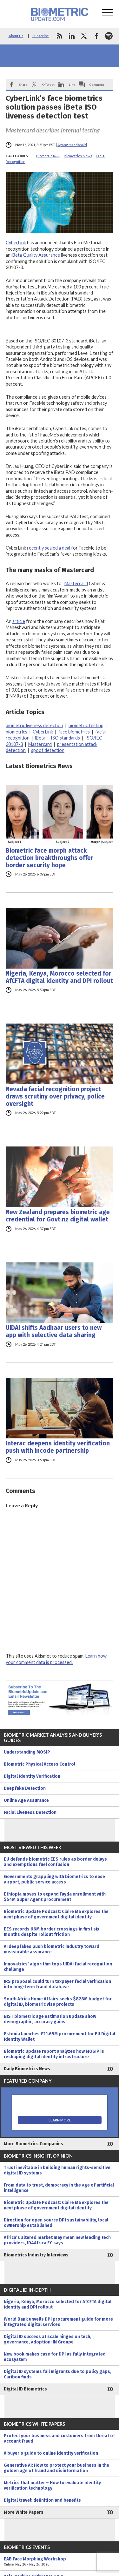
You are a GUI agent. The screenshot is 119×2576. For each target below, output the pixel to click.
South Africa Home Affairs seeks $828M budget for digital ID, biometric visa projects (58, 2001)
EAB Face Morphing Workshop (59, 2561)
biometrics (16, 731)
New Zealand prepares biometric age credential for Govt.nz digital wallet (58, 1215)
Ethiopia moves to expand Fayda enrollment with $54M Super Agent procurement (55, 1896)
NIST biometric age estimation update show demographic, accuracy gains (50, 2019)
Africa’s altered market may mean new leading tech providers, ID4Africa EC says (57, 2240)
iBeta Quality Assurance (35, 255)
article (18, 621)
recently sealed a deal (48, 548)
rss (59, 36)
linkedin (71, 36)
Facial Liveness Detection (30, 1812)
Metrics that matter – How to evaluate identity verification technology (52, 2485)
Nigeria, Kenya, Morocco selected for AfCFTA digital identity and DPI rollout (59, 977)
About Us (16, 36)
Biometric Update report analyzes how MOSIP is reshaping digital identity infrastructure (54, 2054)
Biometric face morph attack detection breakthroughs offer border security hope (49, 858)
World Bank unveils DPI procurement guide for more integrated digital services (58, 2321)
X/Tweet (48, 84)
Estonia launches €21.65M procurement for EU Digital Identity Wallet (59, 2036)
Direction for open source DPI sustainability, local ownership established (56, 2222)
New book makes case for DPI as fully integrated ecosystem (55, 2356)
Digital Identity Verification (32, 1776)
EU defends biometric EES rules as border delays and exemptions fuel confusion (55, 1861)
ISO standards (65, 737)
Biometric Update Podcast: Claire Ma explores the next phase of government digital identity (56, 1914)
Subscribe (40, 36)
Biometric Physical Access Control (39, 1764)
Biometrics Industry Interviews (36, 2255)
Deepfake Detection (25, 1788)
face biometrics (74, 731)
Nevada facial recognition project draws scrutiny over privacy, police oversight (55, 1096)
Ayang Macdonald (72, 145)
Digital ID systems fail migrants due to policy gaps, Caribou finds (57, 2374)
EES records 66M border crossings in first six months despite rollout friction (51, 1931)
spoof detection (47, 750)
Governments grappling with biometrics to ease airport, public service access (54, 1879)
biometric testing (86, 725)
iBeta (40, 737)
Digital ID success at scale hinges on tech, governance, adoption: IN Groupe (47, 2339)
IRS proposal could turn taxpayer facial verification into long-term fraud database (57, 1984)
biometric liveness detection (34, 725)
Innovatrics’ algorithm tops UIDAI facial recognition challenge (58, 1966)
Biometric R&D (48, 156)
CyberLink (16, 242)
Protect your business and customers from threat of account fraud (59, 2438)
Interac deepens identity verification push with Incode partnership (58, 1447)
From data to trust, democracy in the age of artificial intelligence (59, 2187)
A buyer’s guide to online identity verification (51, 2453)
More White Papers (23, 2512)
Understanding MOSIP (27, 1752)
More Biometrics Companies (33, 2144)
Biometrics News (78, 156)
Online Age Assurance (26, 1800)
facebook (96, 36)
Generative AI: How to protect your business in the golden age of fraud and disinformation (56, 2468)
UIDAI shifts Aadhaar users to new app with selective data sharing (54, 1331)
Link (72, 84)
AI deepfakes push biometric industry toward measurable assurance (51, 1949)
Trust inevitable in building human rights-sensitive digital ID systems (57, 2170)
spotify (109, 36)
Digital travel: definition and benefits (42, 2500)
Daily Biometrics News (27, 2069)
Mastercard (76, 583)
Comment (96, 84)
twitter (84, 36)
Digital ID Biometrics (25, 2389)
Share (23, 84)
